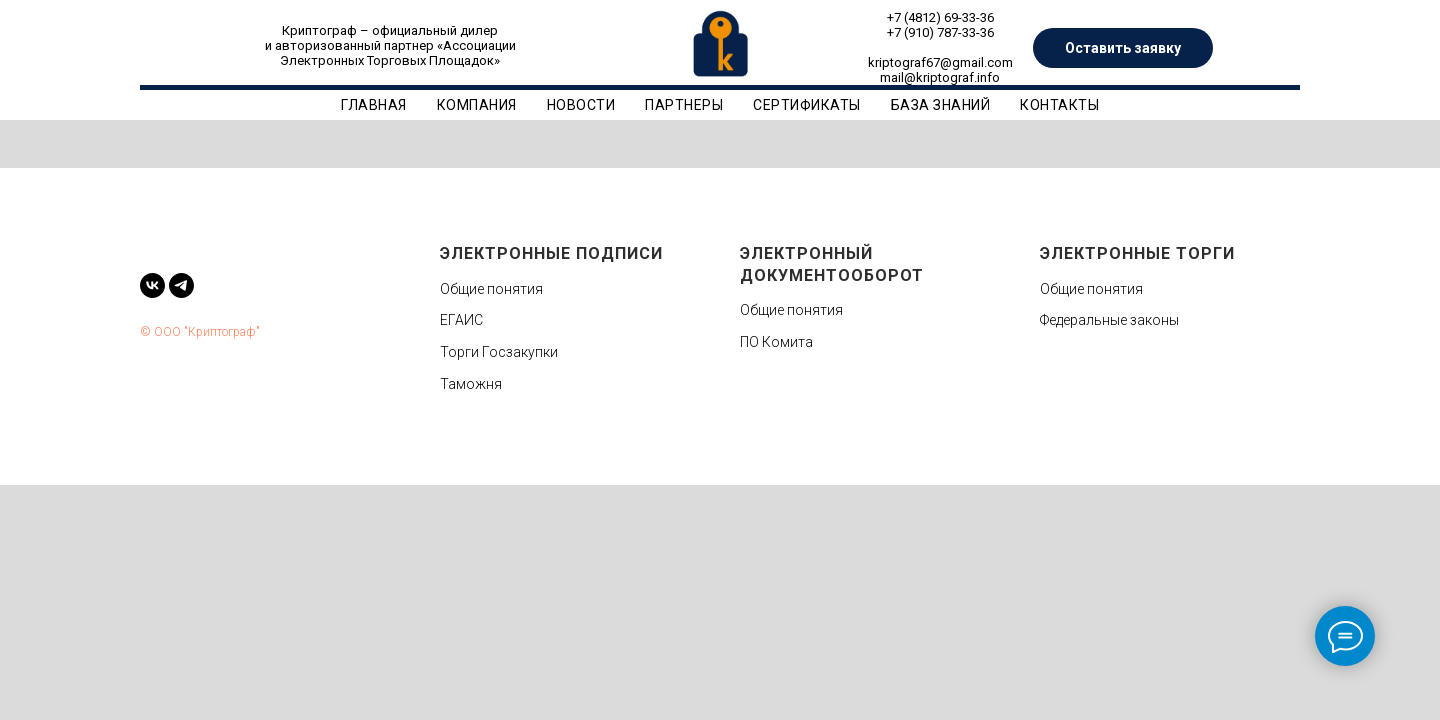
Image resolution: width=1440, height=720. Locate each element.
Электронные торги (1137, 253)
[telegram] (181, 285)
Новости (581, 105)
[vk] (152, 285)
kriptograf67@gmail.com (940, 62)
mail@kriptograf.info (940, 77)
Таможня (471, 384)
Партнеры (684, 105)
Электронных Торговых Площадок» (390, 60)
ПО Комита (776, 342)
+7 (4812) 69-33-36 (940, 17)
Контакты (1059, 105)
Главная (374, 105)
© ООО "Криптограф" (200, 332)
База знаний (941, 105)
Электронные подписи (551, 253)
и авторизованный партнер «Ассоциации (390, 45)
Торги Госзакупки (499, 352)
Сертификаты (807, 105)
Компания (477, 105)
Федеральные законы (1109, 320)
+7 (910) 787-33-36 (940, 32)
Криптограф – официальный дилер (390, 30)
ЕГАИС (461, 320)
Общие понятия (491, 289)
